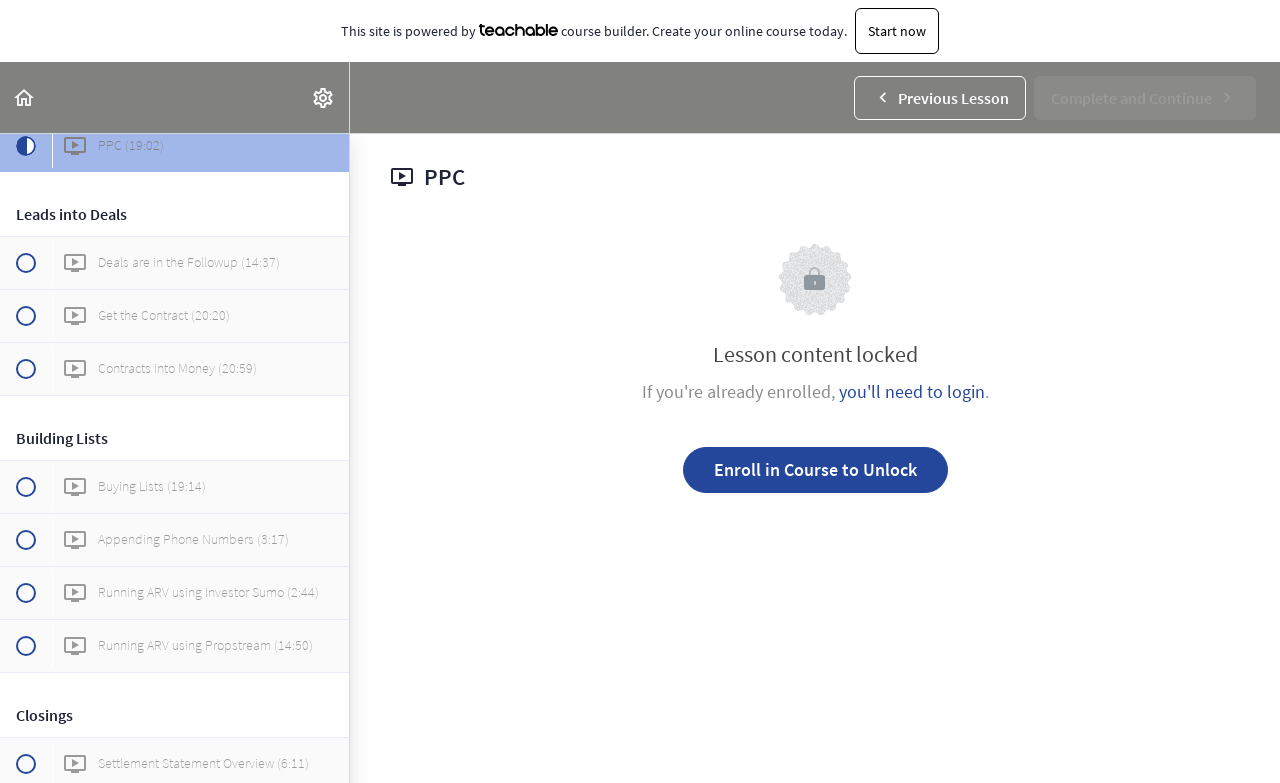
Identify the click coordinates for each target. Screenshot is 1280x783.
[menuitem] (324, 97)
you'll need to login (912, 391)
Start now (897, 31)
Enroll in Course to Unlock (815, 469)
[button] (25, 97)
